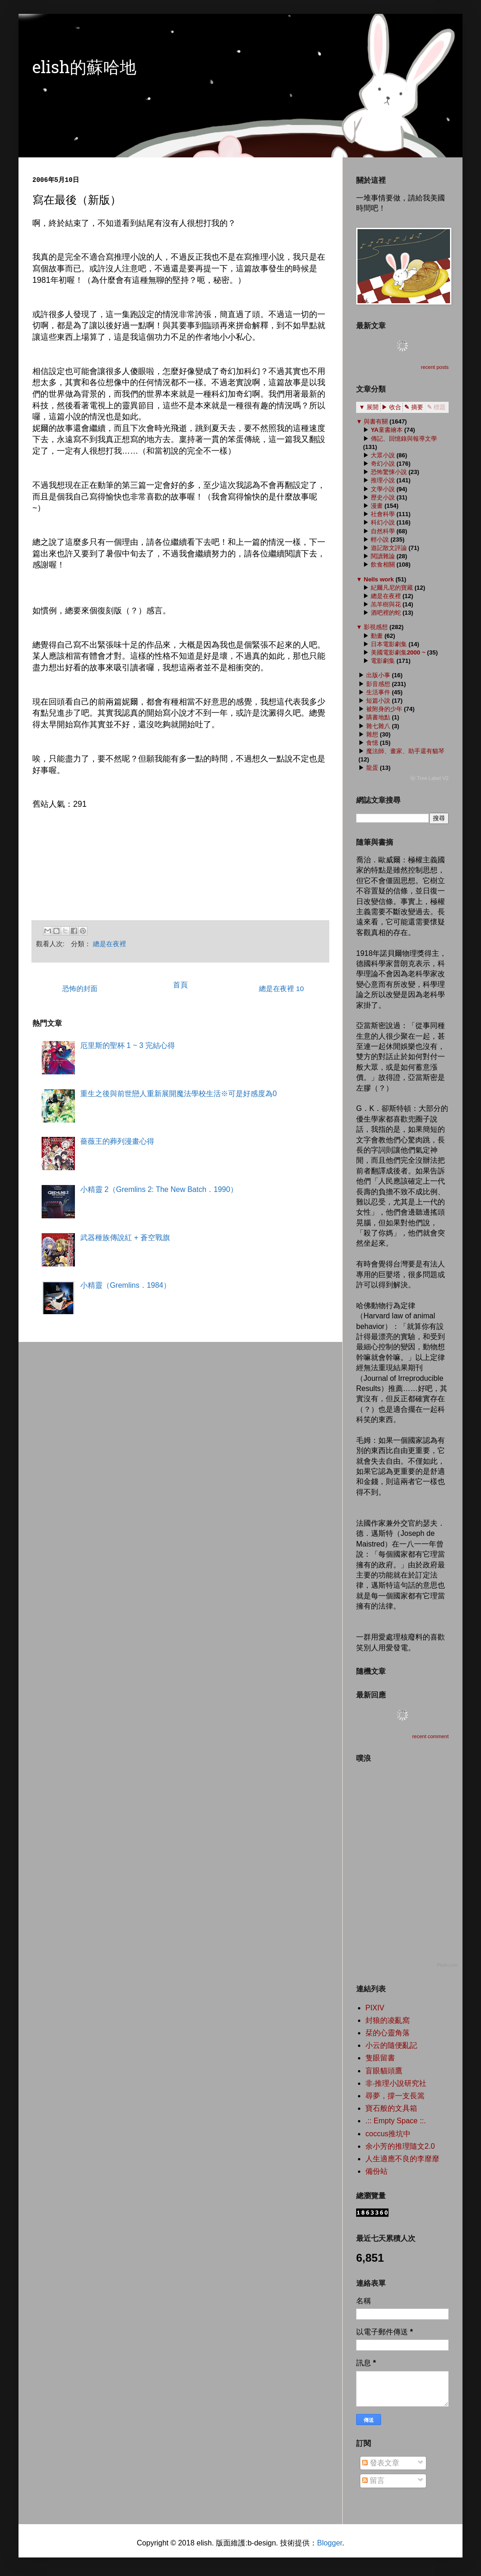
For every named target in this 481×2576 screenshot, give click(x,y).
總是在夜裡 (109, 944)
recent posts (435, 367)
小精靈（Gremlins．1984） (125, 1285)
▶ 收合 (391, 407)
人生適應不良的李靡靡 (402, 2159)
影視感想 (375, 627)
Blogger (329, 2543)
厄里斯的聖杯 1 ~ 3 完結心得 (127, 1045)
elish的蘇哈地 (84, 69)
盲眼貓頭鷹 (383, 2071)
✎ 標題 (436, 407)
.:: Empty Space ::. (395, 2121)
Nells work (378, 579)
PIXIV (374, 2008)
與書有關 (375, 421)
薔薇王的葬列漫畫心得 (117, 1141)
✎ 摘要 (413, 407)
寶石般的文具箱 (391, 2108)
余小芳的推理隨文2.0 (400, 2146)
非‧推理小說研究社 (395, 2083)
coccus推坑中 (388, 2134)
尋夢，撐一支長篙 (395, 2096)
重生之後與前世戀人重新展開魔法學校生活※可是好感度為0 (178, 1094)
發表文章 (380, 2463)
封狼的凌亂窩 (387, 2020)
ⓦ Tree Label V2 (429, 778)
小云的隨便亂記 (391, 2045)
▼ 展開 (368, 407)
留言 (373, 2480)
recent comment (430, 1736)
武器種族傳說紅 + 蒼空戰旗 (125, 1237)
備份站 (376, 2171)
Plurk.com (447, 1965)
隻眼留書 (380, 2058)
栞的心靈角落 (387, 2033)
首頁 (180, 985)
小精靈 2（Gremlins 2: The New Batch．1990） (158, 1189)
